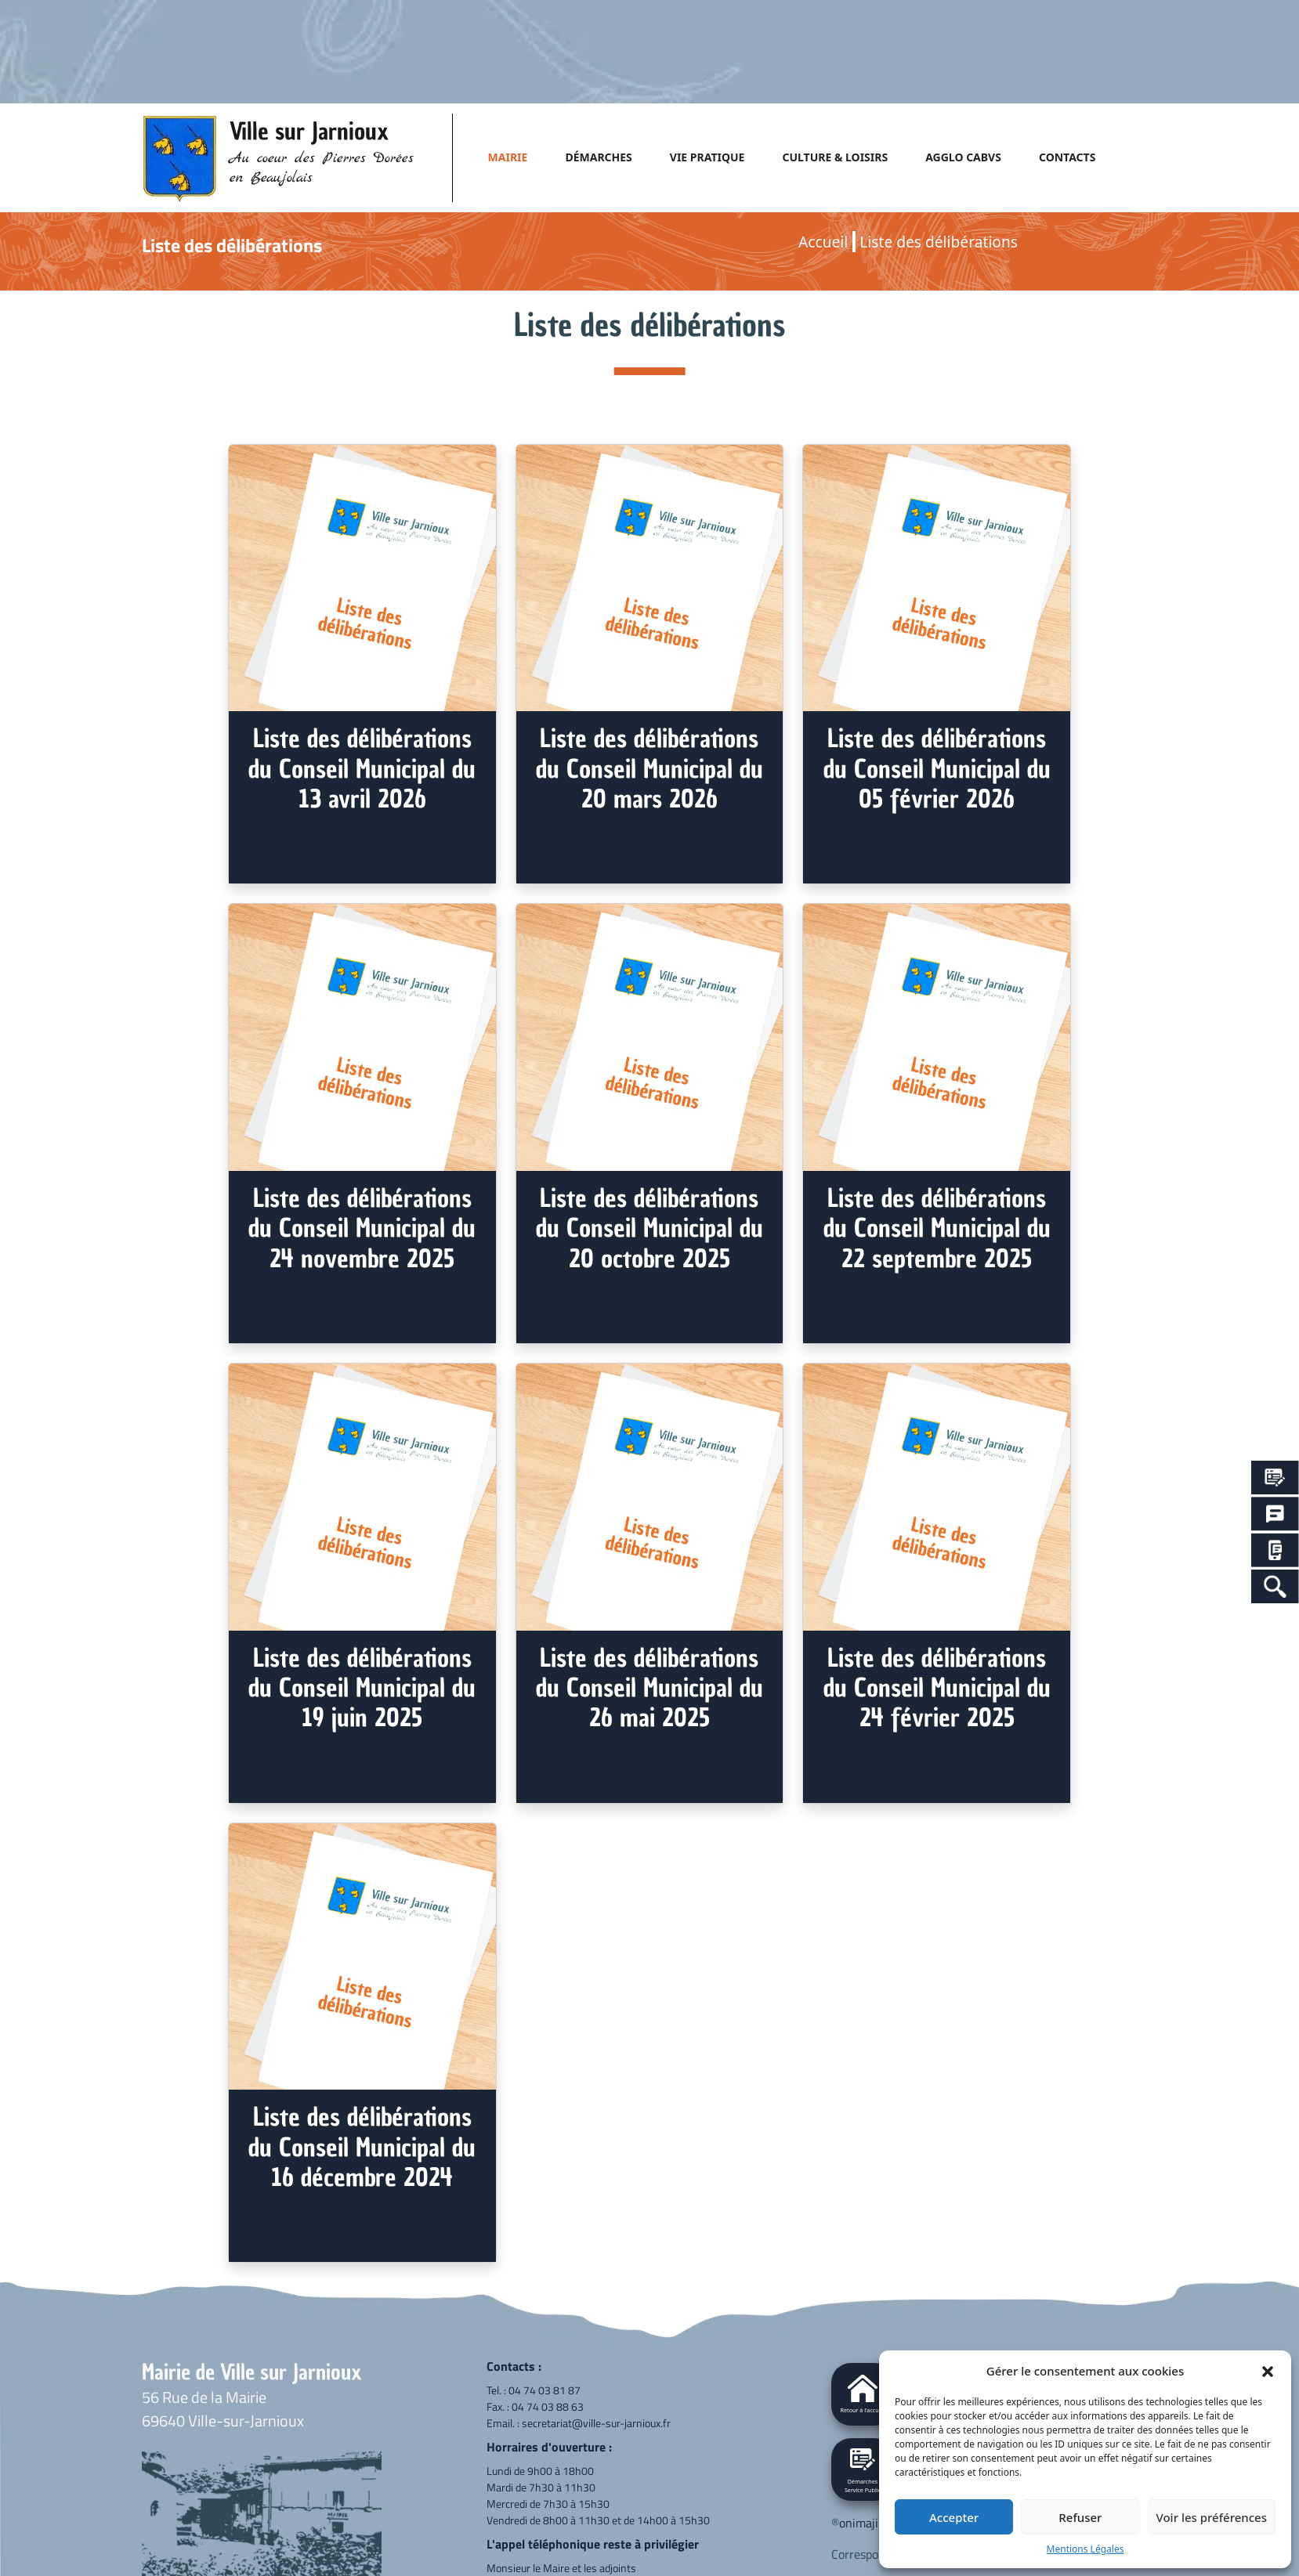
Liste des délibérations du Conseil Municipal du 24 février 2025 (937, 1688)
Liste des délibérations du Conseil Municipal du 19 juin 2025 (362, 1688)
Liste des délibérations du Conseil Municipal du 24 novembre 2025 (362, 1228)
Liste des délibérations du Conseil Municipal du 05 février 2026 (937, 769)
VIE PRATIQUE (707, 157)
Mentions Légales (1085, 2549)
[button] (1267, 2371)
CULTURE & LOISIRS (835, 157)
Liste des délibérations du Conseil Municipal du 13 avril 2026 (362, 769)
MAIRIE (508, 157)
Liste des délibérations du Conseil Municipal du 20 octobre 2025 (649, 1228)
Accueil (823, 241)
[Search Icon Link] (1275, 1586)
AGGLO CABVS (963, 157)
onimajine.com (877, 2522)
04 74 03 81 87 (544, 2390)
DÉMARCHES (598, 157)
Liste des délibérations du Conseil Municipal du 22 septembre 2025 (937, 1228)
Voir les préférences (1211, 2517)
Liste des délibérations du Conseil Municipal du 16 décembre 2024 (362, 2147)
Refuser (1080, 2517)
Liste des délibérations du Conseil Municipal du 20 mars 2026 (649, 769)
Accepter (954, 2517)
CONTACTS (1067, 157)
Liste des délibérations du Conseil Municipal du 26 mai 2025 (649, 1688)
